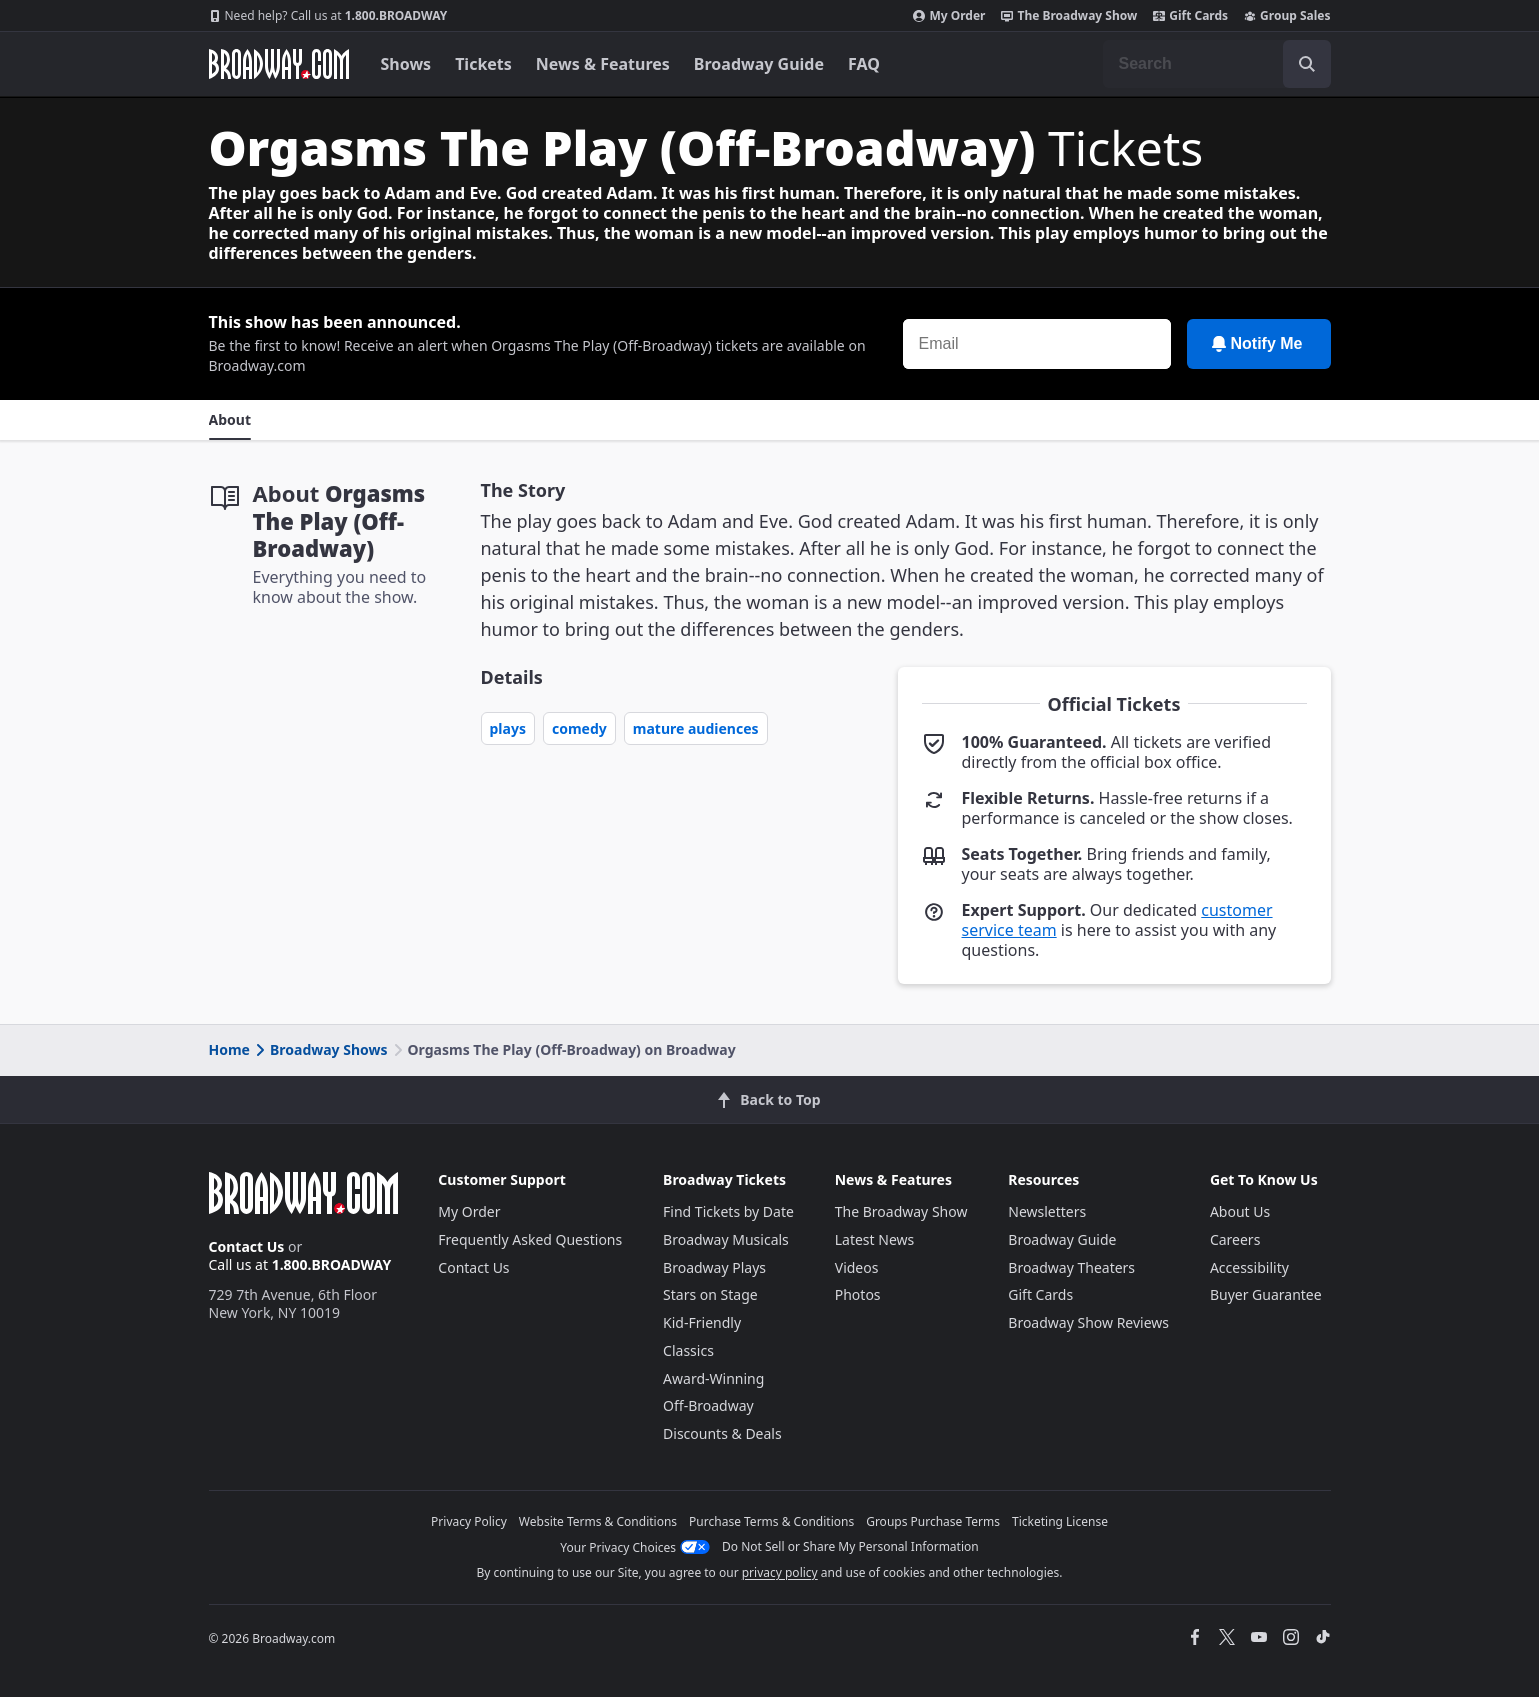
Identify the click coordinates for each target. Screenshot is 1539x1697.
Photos (858, 1294)
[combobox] (1217, 64)
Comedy (579, 728)
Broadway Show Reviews (1088, 1322)
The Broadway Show (1069, 16)
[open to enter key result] (1307, 64)
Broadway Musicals (726, 1239)
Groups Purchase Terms (933, 1521)
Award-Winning (713, 1378)
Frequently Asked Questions (530, 1239)
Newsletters (1047, 1211)
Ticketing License (1060, 1521)
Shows (406, 64)
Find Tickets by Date (728, 1211)
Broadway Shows (320, 1049)
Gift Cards (1190, 16)
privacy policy (780, 1572)
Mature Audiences (696, 728)
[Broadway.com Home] (279, 64)
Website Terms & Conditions (598, 1521)
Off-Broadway (708, 1405)
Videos (857, 1267)
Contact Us (247, 1246)
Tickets (483, 64)
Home (229, 1049)
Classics (688, 1350)
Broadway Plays (714, 1267)
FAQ (864, 64)
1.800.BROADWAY (328, 16)
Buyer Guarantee (1266, 1294)
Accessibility (1249, 1267)
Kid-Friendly (702, 1322)
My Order (949, 16)
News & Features (603, 64)
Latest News (875, 1239)
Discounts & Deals (722, 1433)
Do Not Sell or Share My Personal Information (850, 1546)
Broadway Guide (759, 64)
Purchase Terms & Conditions (771, 1521)
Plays (508, 728)
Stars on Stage (710, 1294)
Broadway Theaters (1071, 1267)
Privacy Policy (469, 1521)
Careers (1235, 1239)
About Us (1240, 1211)
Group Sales (1287, 16)
